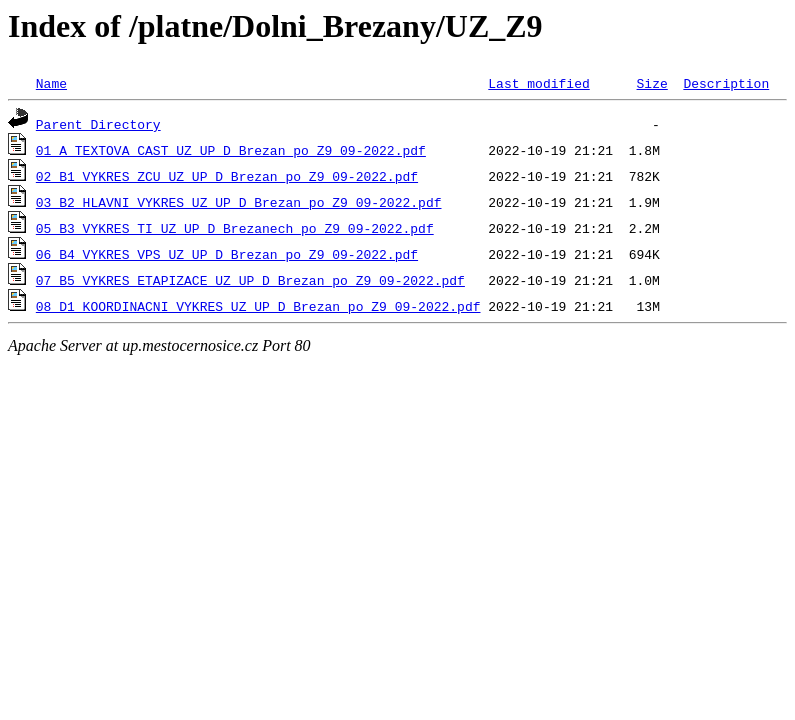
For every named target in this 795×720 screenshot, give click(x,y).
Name (51, 83)
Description (726, 83)
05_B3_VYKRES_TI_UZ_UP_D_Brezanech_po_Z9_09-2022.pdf (235, 228)
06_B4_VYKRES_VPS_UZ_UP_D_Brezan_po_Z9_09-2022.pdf (227, 254)
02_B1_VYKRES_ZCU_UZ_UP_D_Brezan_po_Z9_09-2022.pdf (227, 176)
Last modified (538, 83)
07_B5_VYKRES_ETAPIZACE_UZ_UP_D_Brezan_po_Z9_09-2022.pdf (250, 280)
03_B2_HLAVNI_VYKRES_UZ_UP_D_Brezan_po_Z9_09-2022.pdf (239, 202)
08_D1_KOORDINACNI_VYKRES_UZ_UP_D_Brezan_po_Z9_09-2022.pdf (258, 306)
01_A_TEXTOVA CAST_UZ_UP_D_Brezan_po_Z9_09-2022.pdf (231, 150)
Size (651, 83)
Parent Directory (98, 124)
